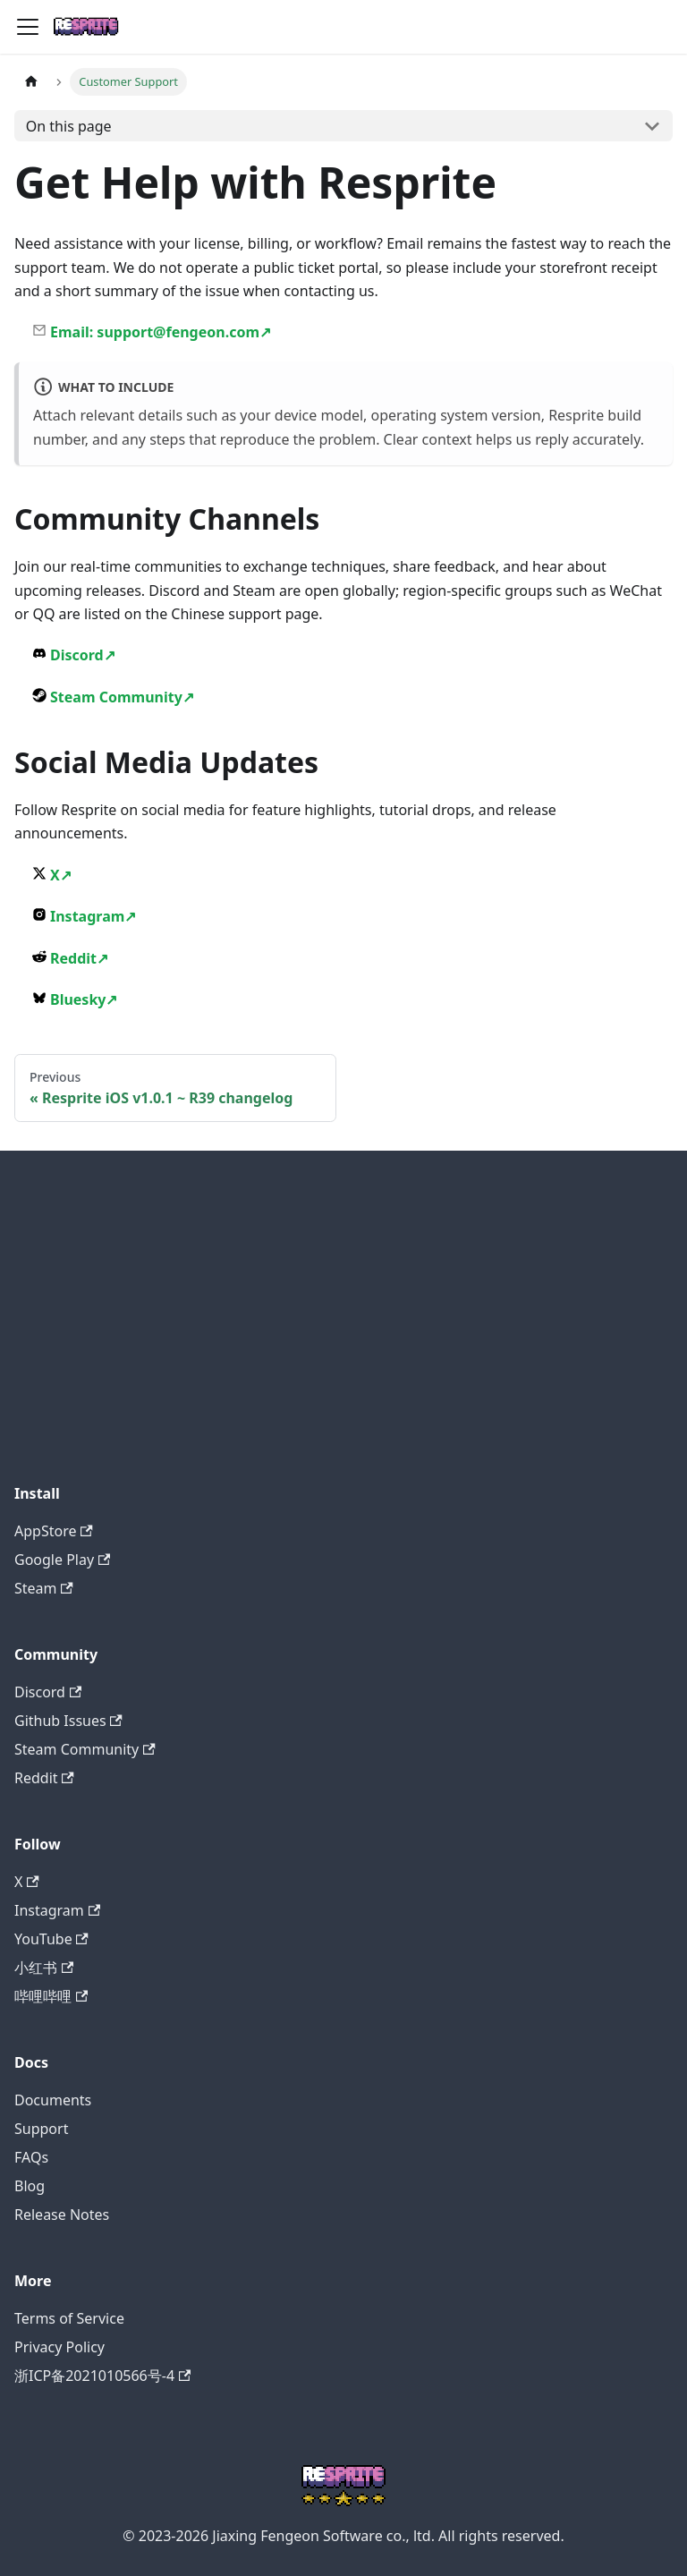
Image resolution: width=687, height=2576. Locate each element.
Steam (43, 1588)
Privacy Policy (59, 2347)
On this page (69, 126)
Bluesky (74, 999)
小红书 (43, 1967)
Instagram (84, 916)
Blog (29, 2186)
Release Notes (61, 2214)
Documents (52, 2100)
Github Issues (68, 1720)
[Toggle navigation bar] (27, 26)
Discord (73, 655)
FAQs (31, 2157)
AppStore (53, 1531)
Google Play (62, 1559)
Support (41, 2128)
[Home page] (31, 82)
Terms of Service (69, 2318)
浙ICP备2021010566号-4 (102, 2375)
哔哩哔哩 (51, 1996)
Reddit (70, 958)
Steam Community (113, 697)
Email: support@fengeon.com (151, 332)
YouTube (51, 1939)
